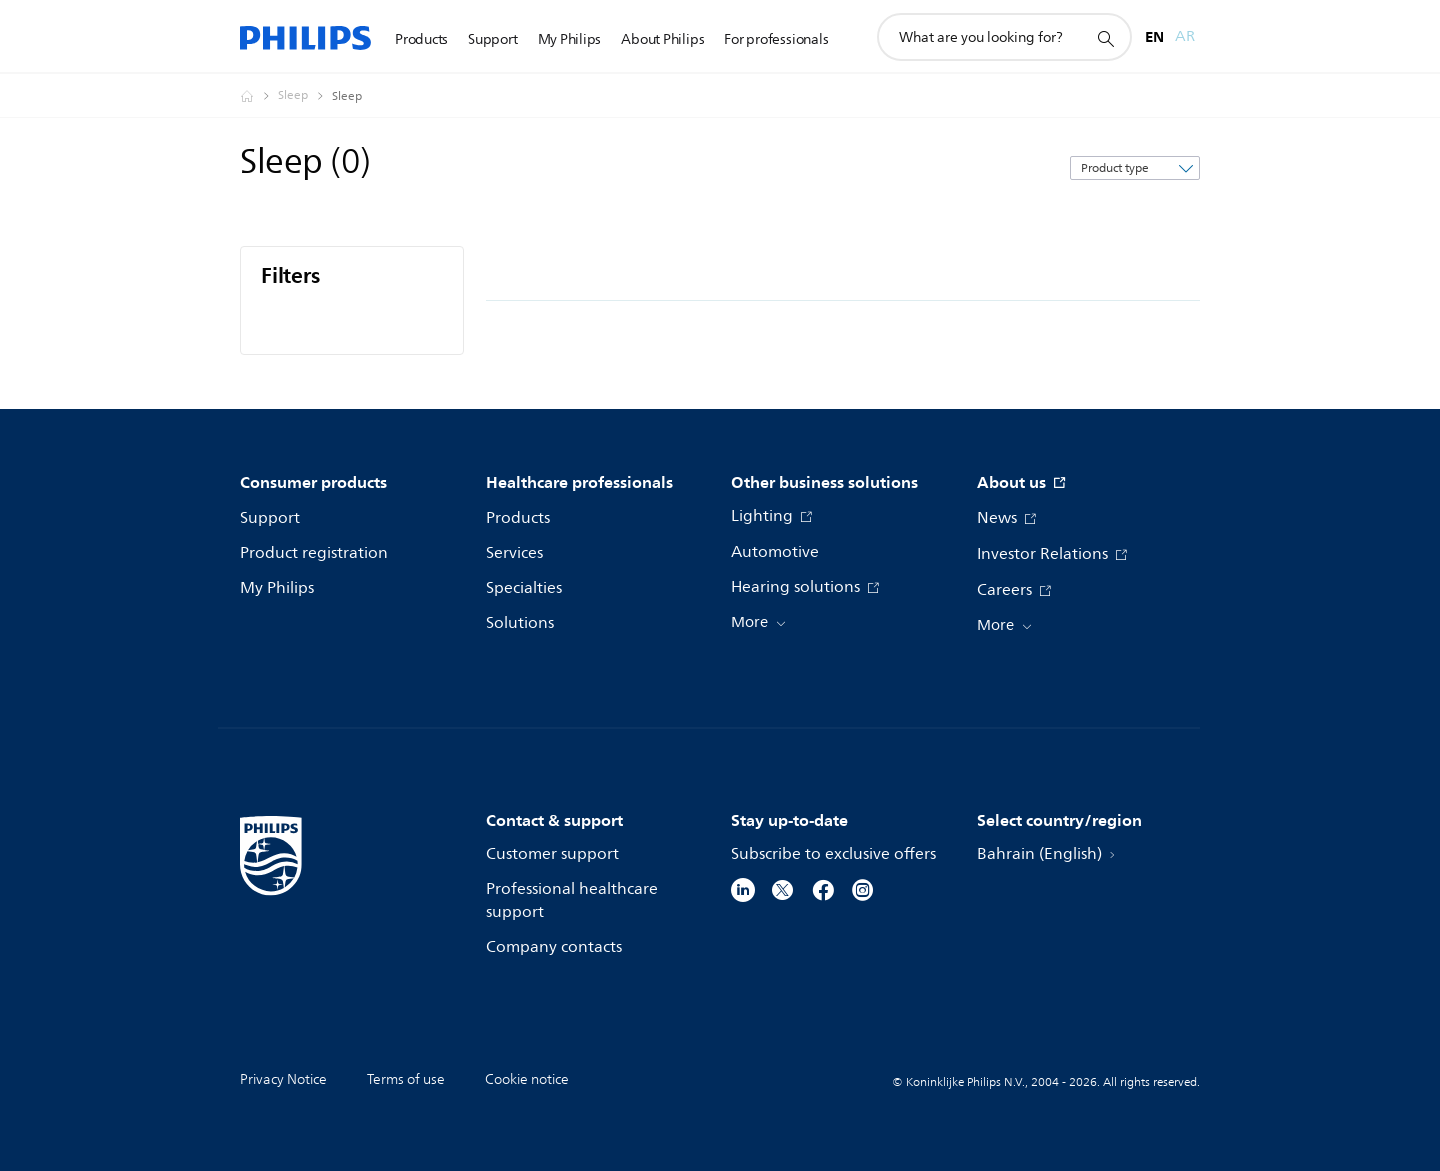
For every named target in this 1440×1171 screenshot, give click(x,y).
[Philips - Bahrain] (259, 96)
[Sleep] (305, 96)
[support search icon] (1105, 38)
